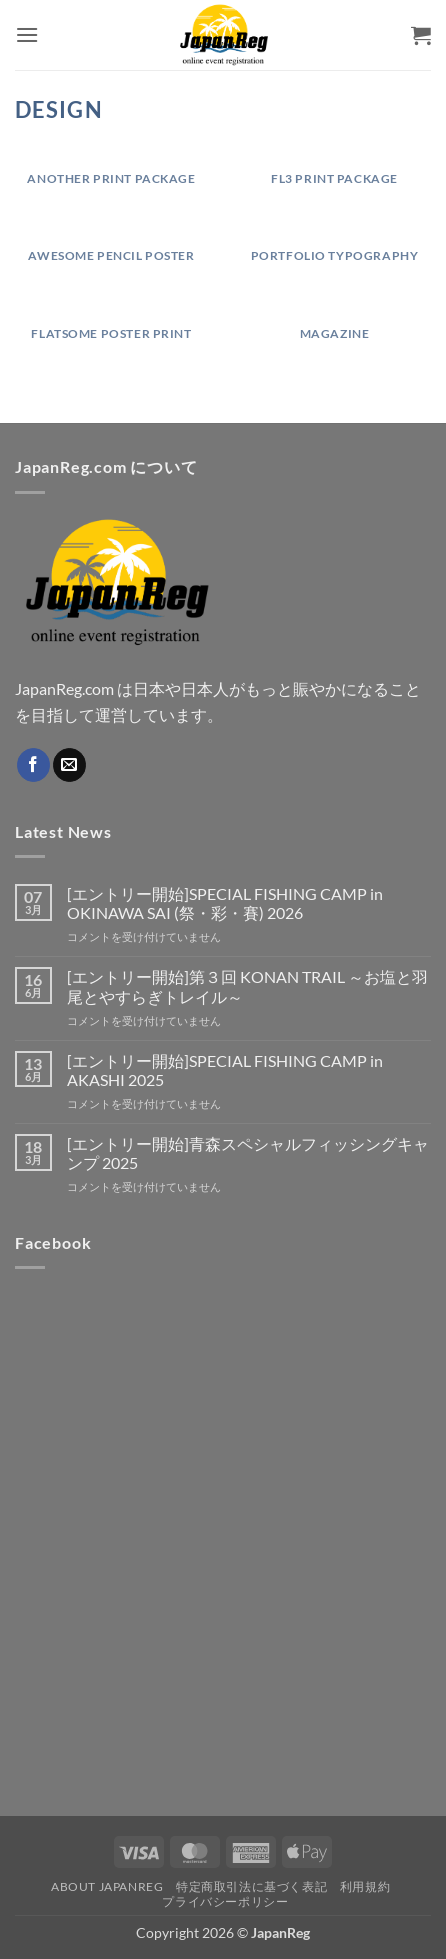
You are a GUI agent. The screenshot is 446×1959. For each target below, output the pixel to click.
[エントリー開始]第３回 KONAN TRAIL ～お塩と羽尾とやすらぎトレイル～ (247, 986)
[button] (27, 34)
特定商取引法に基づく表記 (251, 1886)
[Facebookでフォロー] (33, 765)
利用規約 (365, 1886)
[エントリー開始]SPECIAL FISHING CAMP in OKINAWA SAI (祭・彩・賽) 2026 (225, 903)
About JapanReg (107, 1886)
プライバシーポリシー (225, 1901)
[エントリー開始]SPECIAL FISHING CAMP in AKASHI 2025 (225, 1070)
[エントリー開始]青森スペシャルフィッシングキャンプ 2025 (248, 1153)
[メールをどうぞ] (69, 765)
